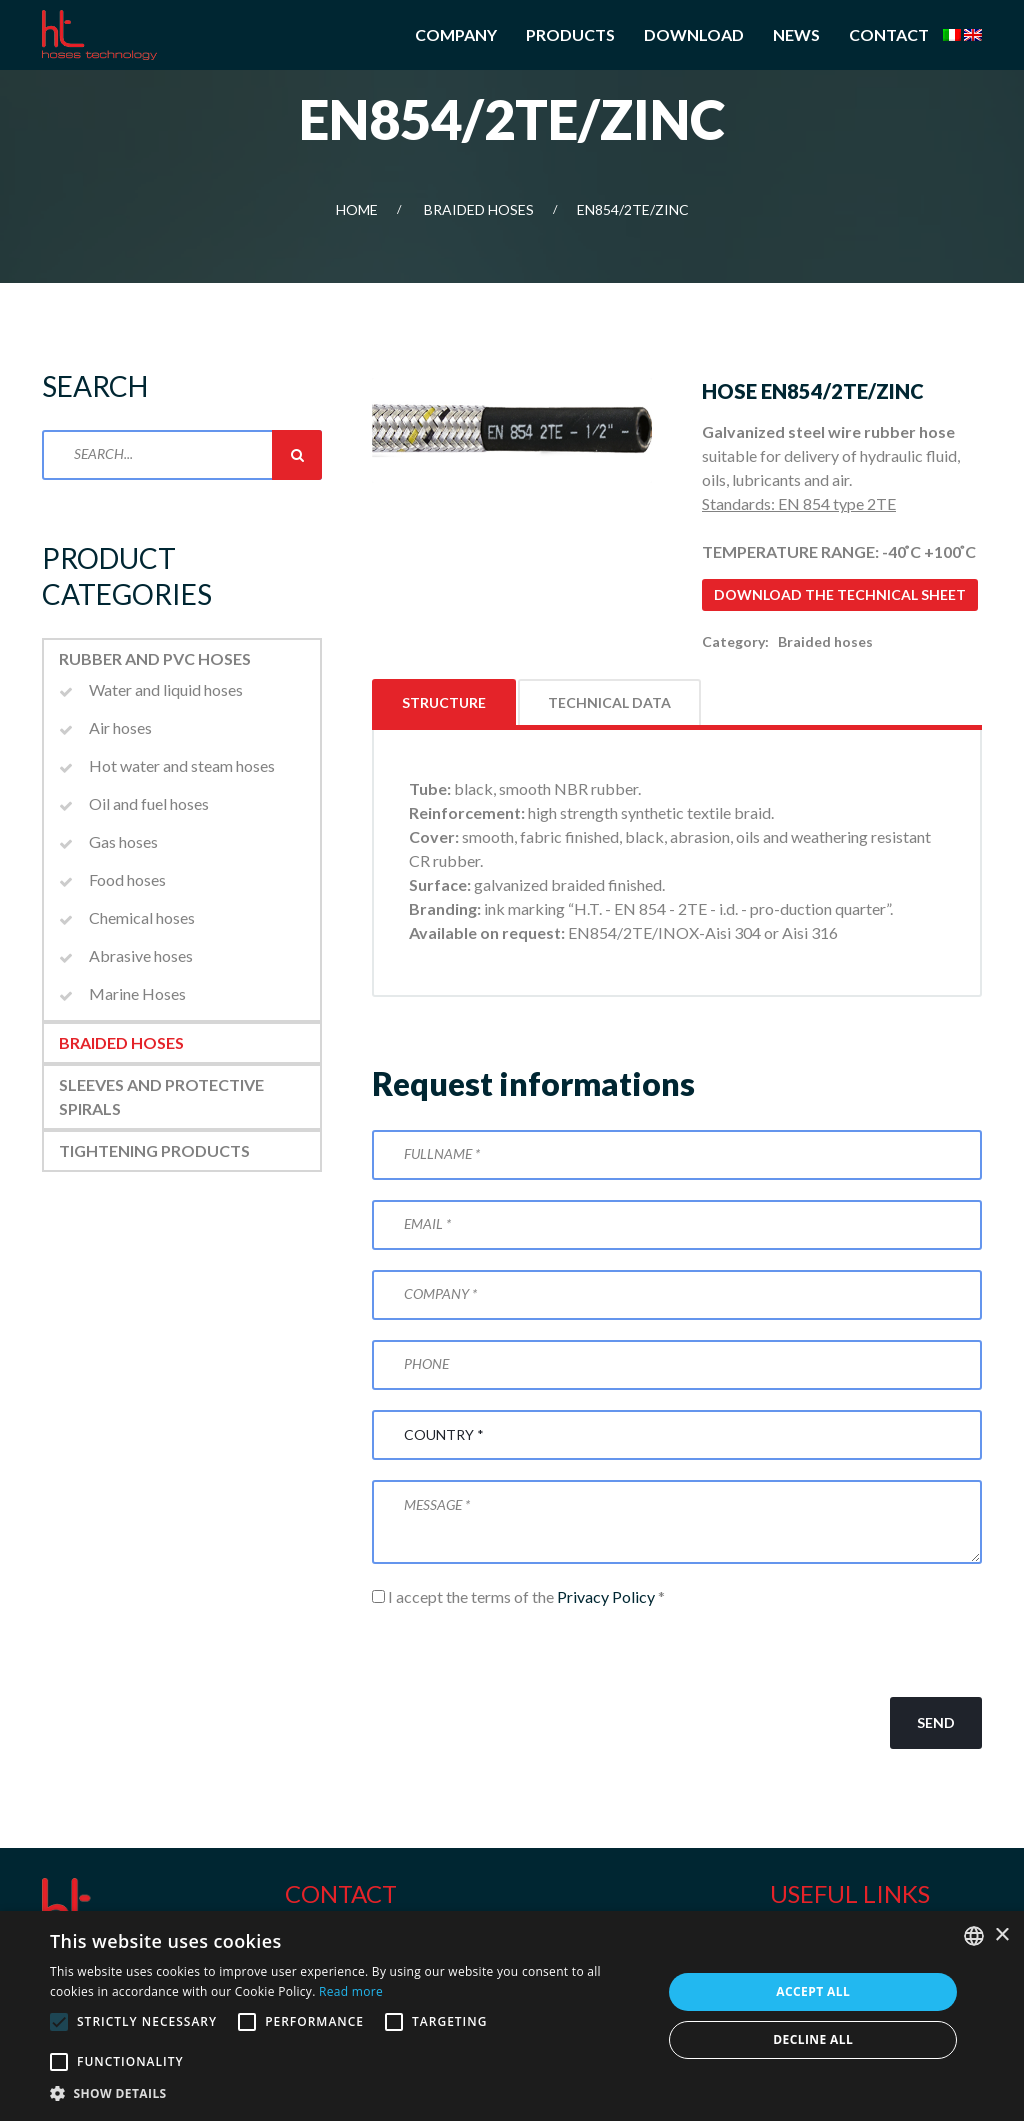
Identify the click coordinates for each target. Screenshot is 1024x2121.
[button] (347, 2094)
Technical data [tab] (609, 702)
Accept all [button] (813, 1991)
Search (297, 455)
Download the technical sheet (840, 594)
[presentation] (524, 1653)
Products (570, 34)
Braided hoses (479, 209)
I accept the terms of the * (518, 1596)
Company (456, 34)
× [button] (1001, 1935)
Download (694, 34)
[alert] (512, 2016)
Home (357, 209)
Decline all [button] (813, 2039)
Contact (889, 34)
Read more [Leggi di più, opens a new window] (351, 1991)
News (796, 34)
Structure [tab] (444, 702)
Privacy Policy (606, 1596)
